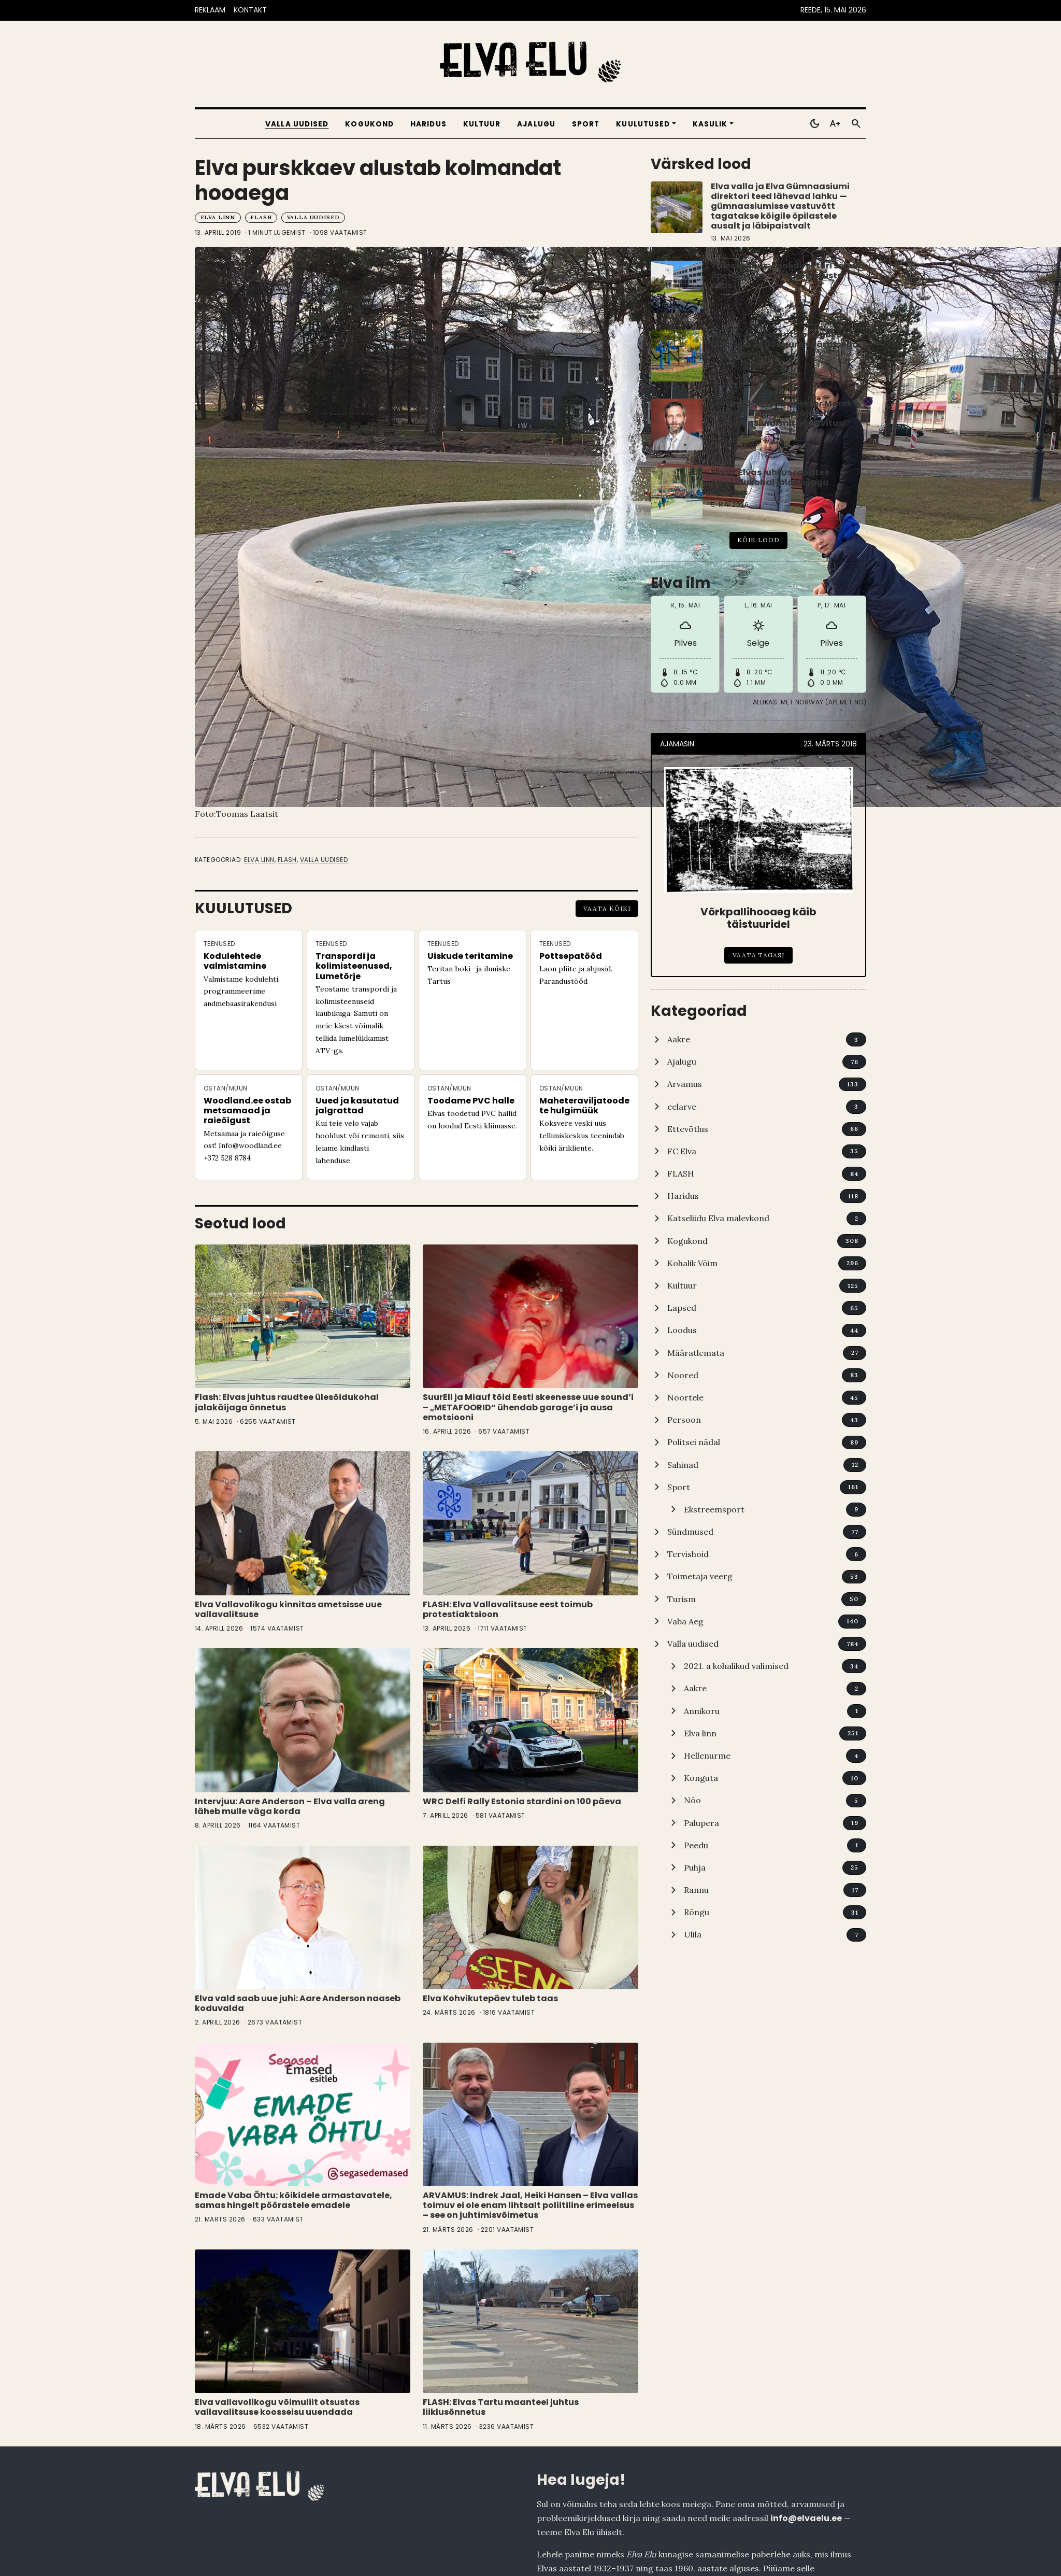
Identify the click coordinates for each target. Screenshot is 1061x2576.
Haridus (428, 124)
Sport (585, 124)
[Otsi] (855, 124)
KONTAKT (250, 10)
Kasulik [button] (710, 124)
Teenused (219, 943)
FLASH (260, 217)
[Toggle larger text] (835, 124)
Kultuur (482, 124)
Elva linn (218, 217)
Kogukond (369, 124)
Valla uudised (296, 124)
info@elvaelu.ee (806, 2518)
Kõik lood (758, 540)
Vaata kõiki (606, 908)
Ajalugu (536, 124)
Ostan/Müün (226, 1088)
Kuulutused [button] (643, 124)
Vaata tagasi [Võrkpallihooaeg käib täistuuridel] (759, 955)
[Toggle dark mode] (814, 124)
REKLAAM (210, 10)
